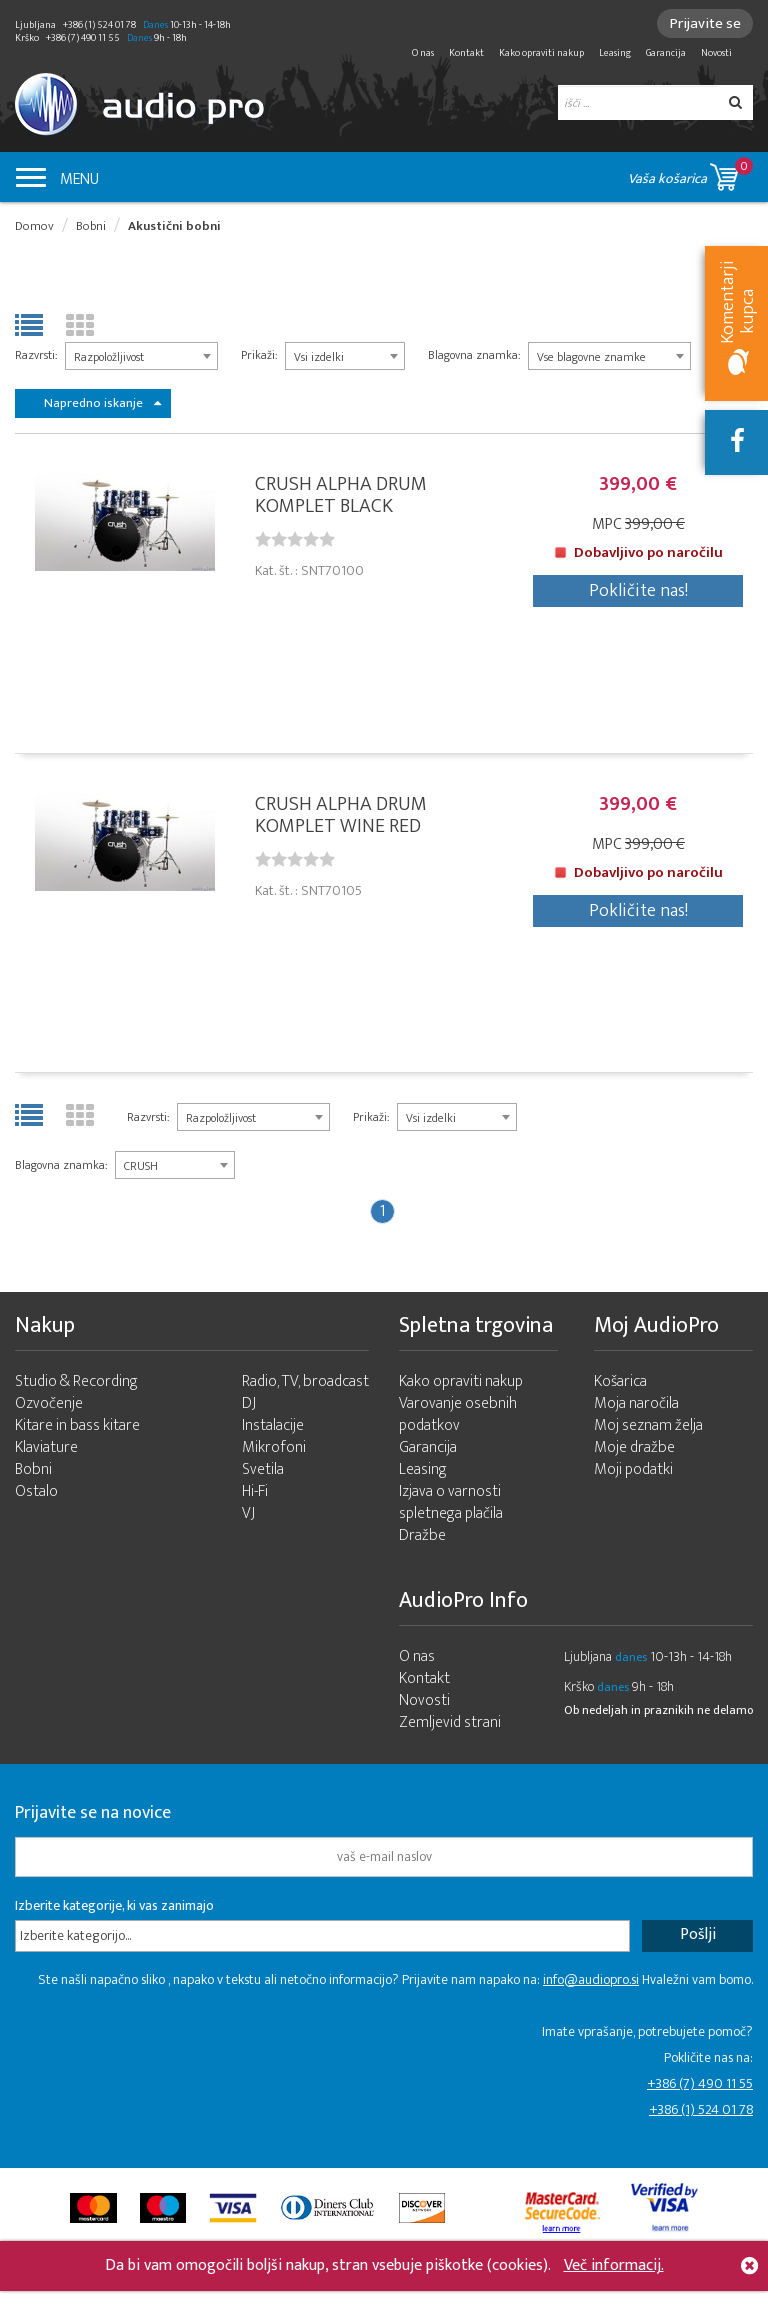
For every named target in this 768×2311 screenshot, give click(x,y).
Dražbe (422, 1538)
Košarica (620, 1384)
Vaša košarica (690, 173)
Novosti (716, 53)
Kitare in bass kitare (77, 1428)
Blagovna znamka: (474, 355)
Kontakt (466, 53)
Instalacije (273, 1428)
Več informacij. (614, 2265)
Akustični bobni (174, 226)
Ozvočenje (49, 1406)
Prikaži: (259, 355)
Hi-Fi (255, 1494)
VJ (248, 1516)
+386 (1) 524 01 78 (701, 2112)
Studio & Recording (76, 1384)
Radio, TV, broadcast (305, 1384)
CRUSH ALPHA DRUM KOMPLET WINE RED (341, 817)
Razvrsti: (36, 355)
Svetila (263, 1472)
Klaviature (46, 1450)
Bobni (91, 226)
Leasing (615, 53)
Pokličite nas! (638, 592)
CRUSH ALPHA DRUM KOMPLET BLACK (341, 496)
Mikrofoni (274, 1450)
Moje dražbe (634, 1450)
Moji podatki (633, 1472)
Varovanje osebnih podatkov (458, 1417)
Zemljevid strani (450, 1725)
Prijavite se (703, 23)
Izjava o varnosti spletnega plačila (451, 1505)
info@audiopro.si (591, 1982)
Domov (34, 226)
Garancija (666, 53)
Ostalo (36, 1494)
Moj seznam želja (648, 1428)
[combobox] (141, 356)
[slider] (295, 540)
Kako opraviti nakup (541, 53)
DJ (249, 1406)
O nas (423, 53)
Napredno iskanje (102, 403)
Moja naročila (636, 1406)
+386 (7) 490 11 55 (700, 2086)
